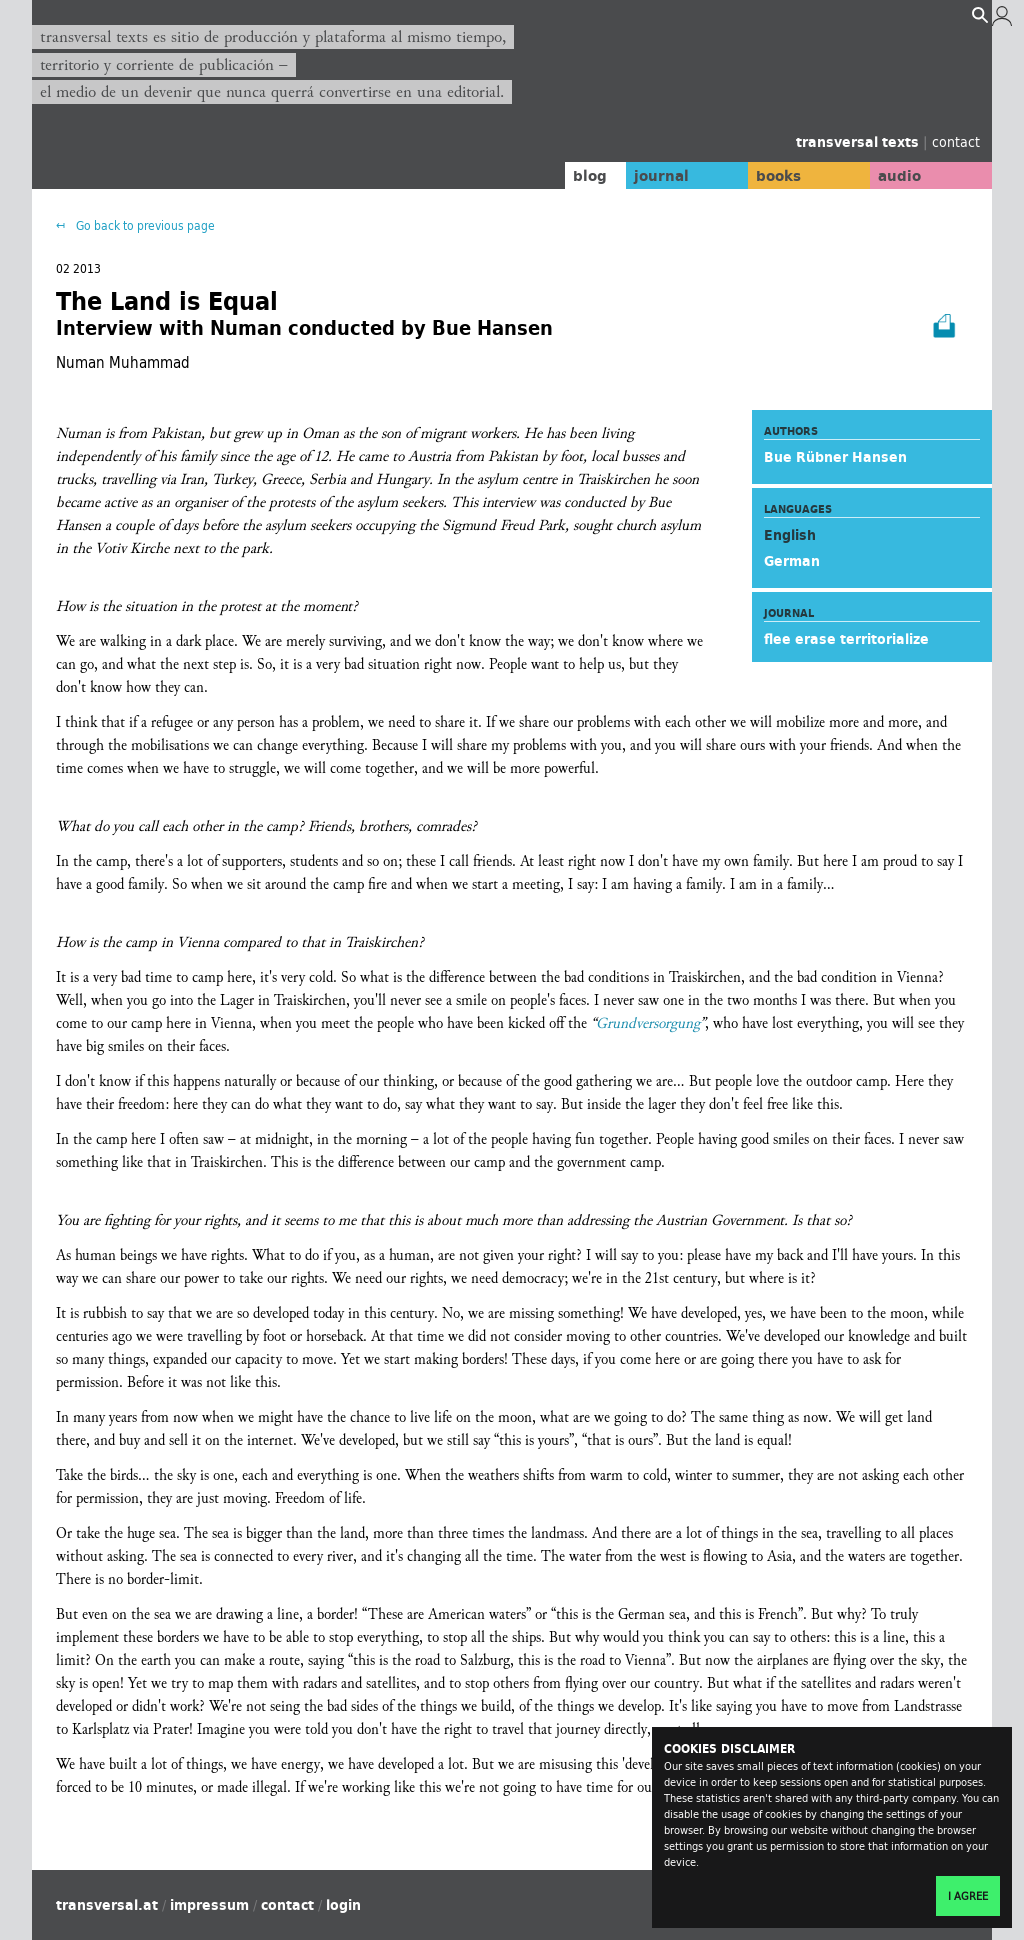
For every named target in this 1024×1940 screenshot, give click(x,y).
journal (627, 175)
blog (549, 175)
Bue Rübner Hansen (835, 457)
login (343, 1905)
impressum (209, 1905)
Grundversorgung (648, 1023)
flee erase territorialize (846, 639)
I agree (968, 1896)
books (757, 175)
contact (956, 141)
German (792, 561)
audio (890, 175)
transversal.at (107, 1905)
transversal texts (859, 142)
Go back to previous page (144, 225)
